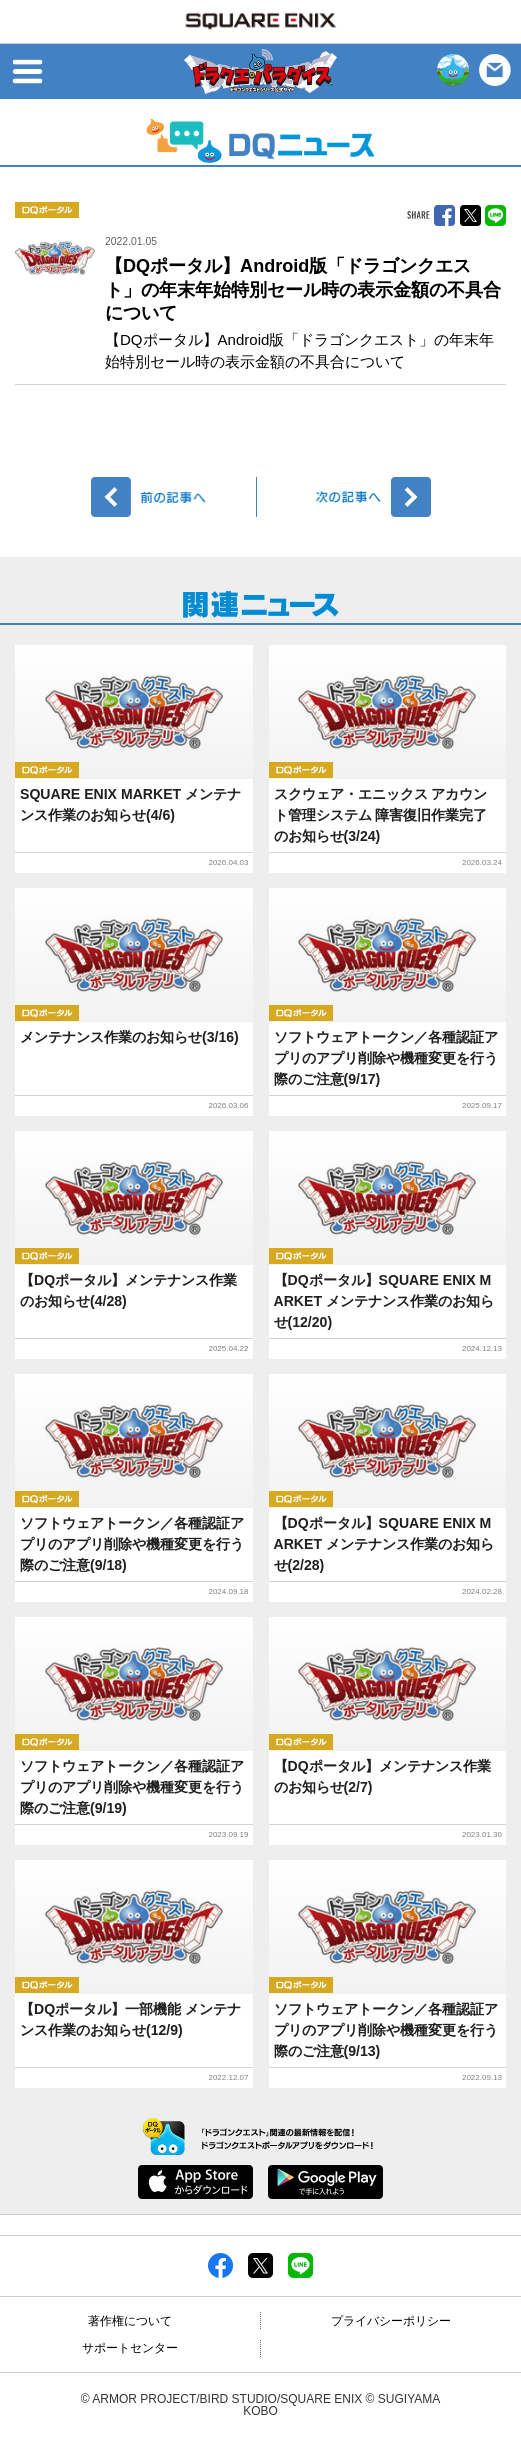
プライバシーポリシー (391, 2321)
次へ (347, 497)
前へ (174, 497)
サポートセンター (130, 2348)
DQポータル (47, 210)
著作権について (130, 2321)
